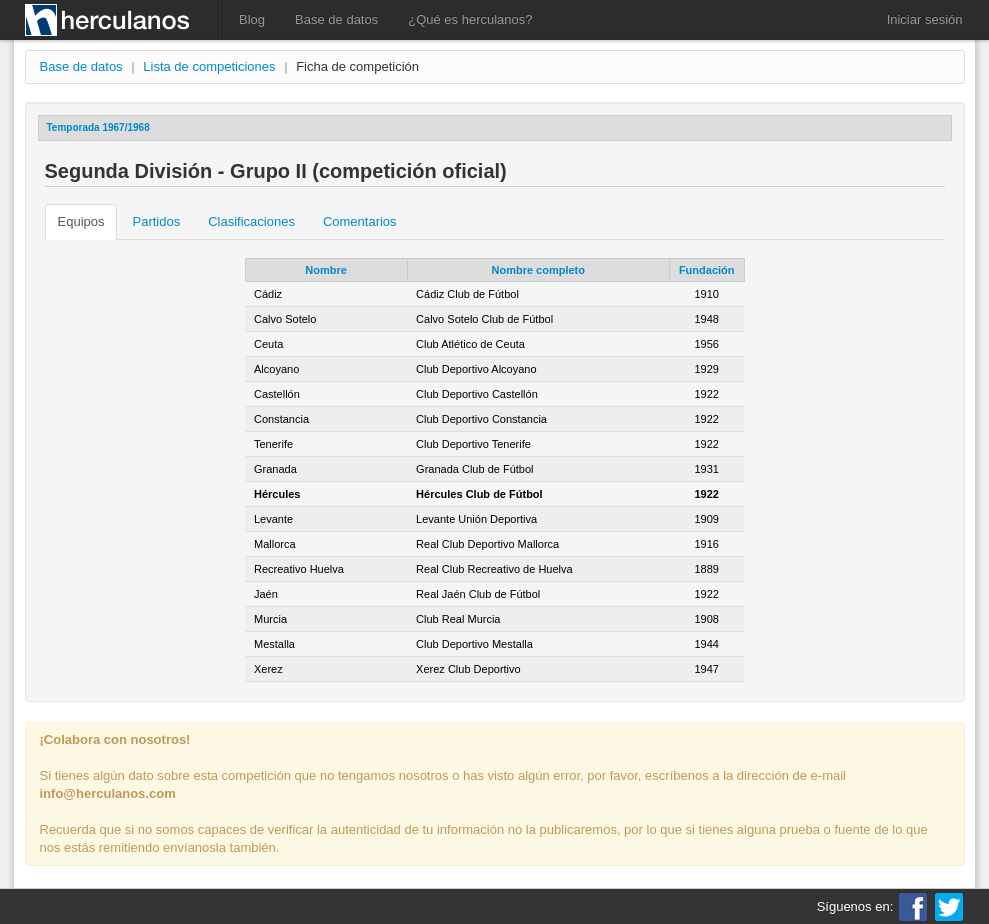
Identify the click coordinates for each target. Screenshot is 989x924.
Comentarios (360, 221)
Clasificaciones (251, 221)
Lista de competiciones (209, 66)
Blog (252, 19)
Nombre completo (538, 270)
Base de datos (336, 19)
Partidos (156, 221)
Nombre (326, 270)
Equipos (81, 221)
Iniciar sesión (925, 19)
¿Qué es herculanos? (470, 19)
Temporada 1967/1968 (98, 127)
